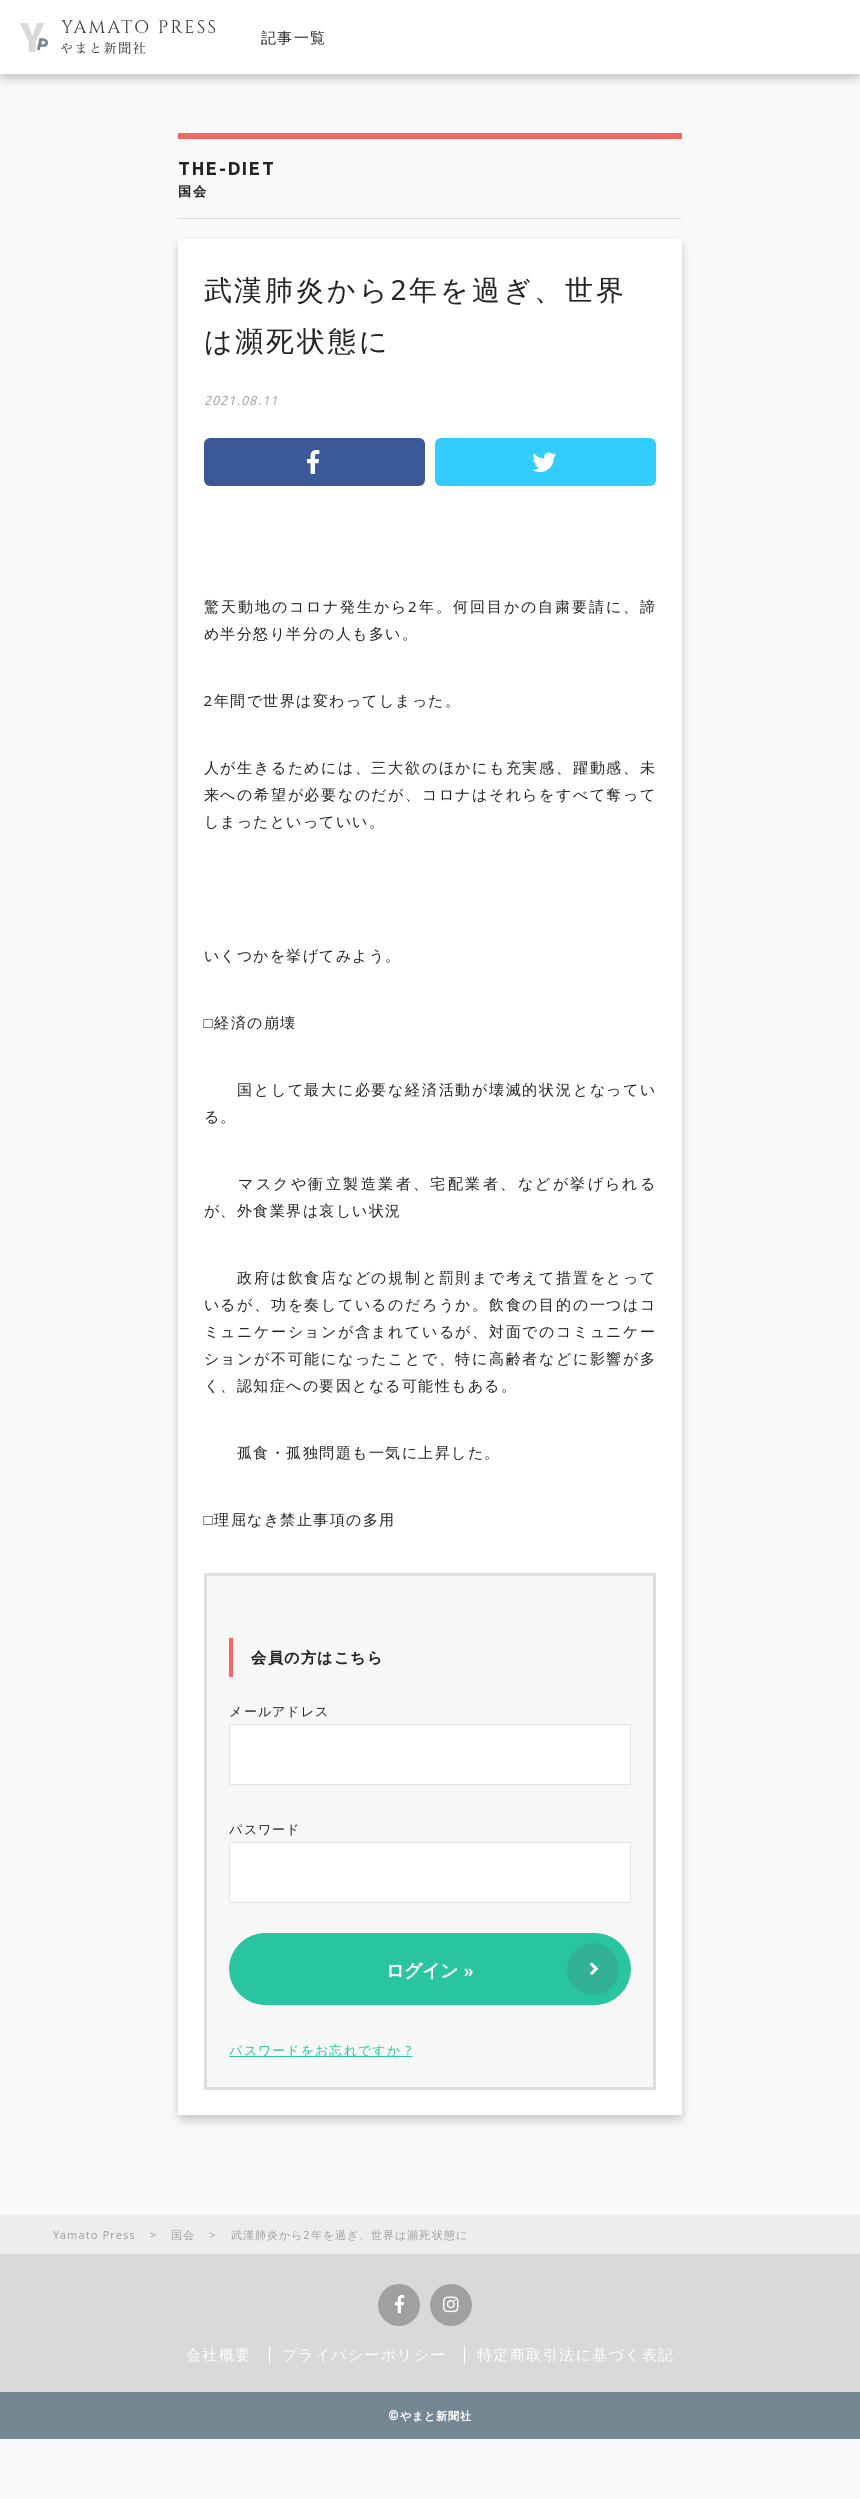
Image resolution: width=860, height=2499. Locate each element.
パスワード (430, 1861)
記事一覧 (294, 37)
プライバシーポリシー (364, 2354)
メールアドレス (430, 1743)
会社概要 (219, 2354)
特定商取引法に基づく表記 (576, 2354)
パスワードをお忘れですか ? (320, 2050)
